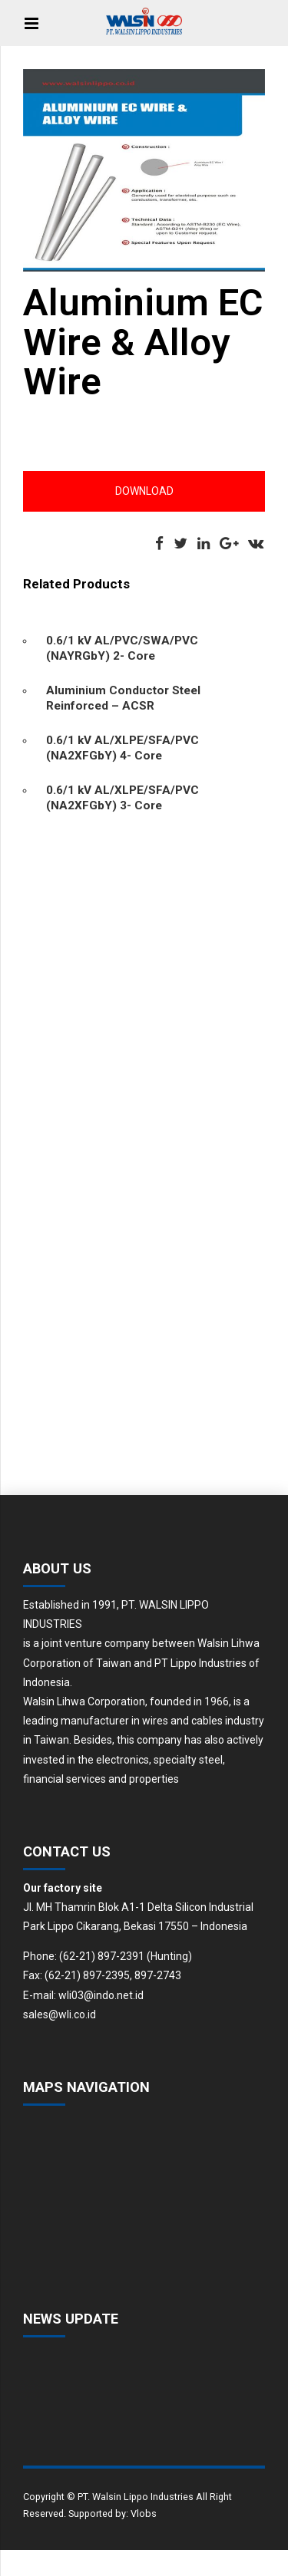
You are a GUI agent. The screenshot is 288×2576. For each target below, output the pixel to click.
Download (144, 491)
